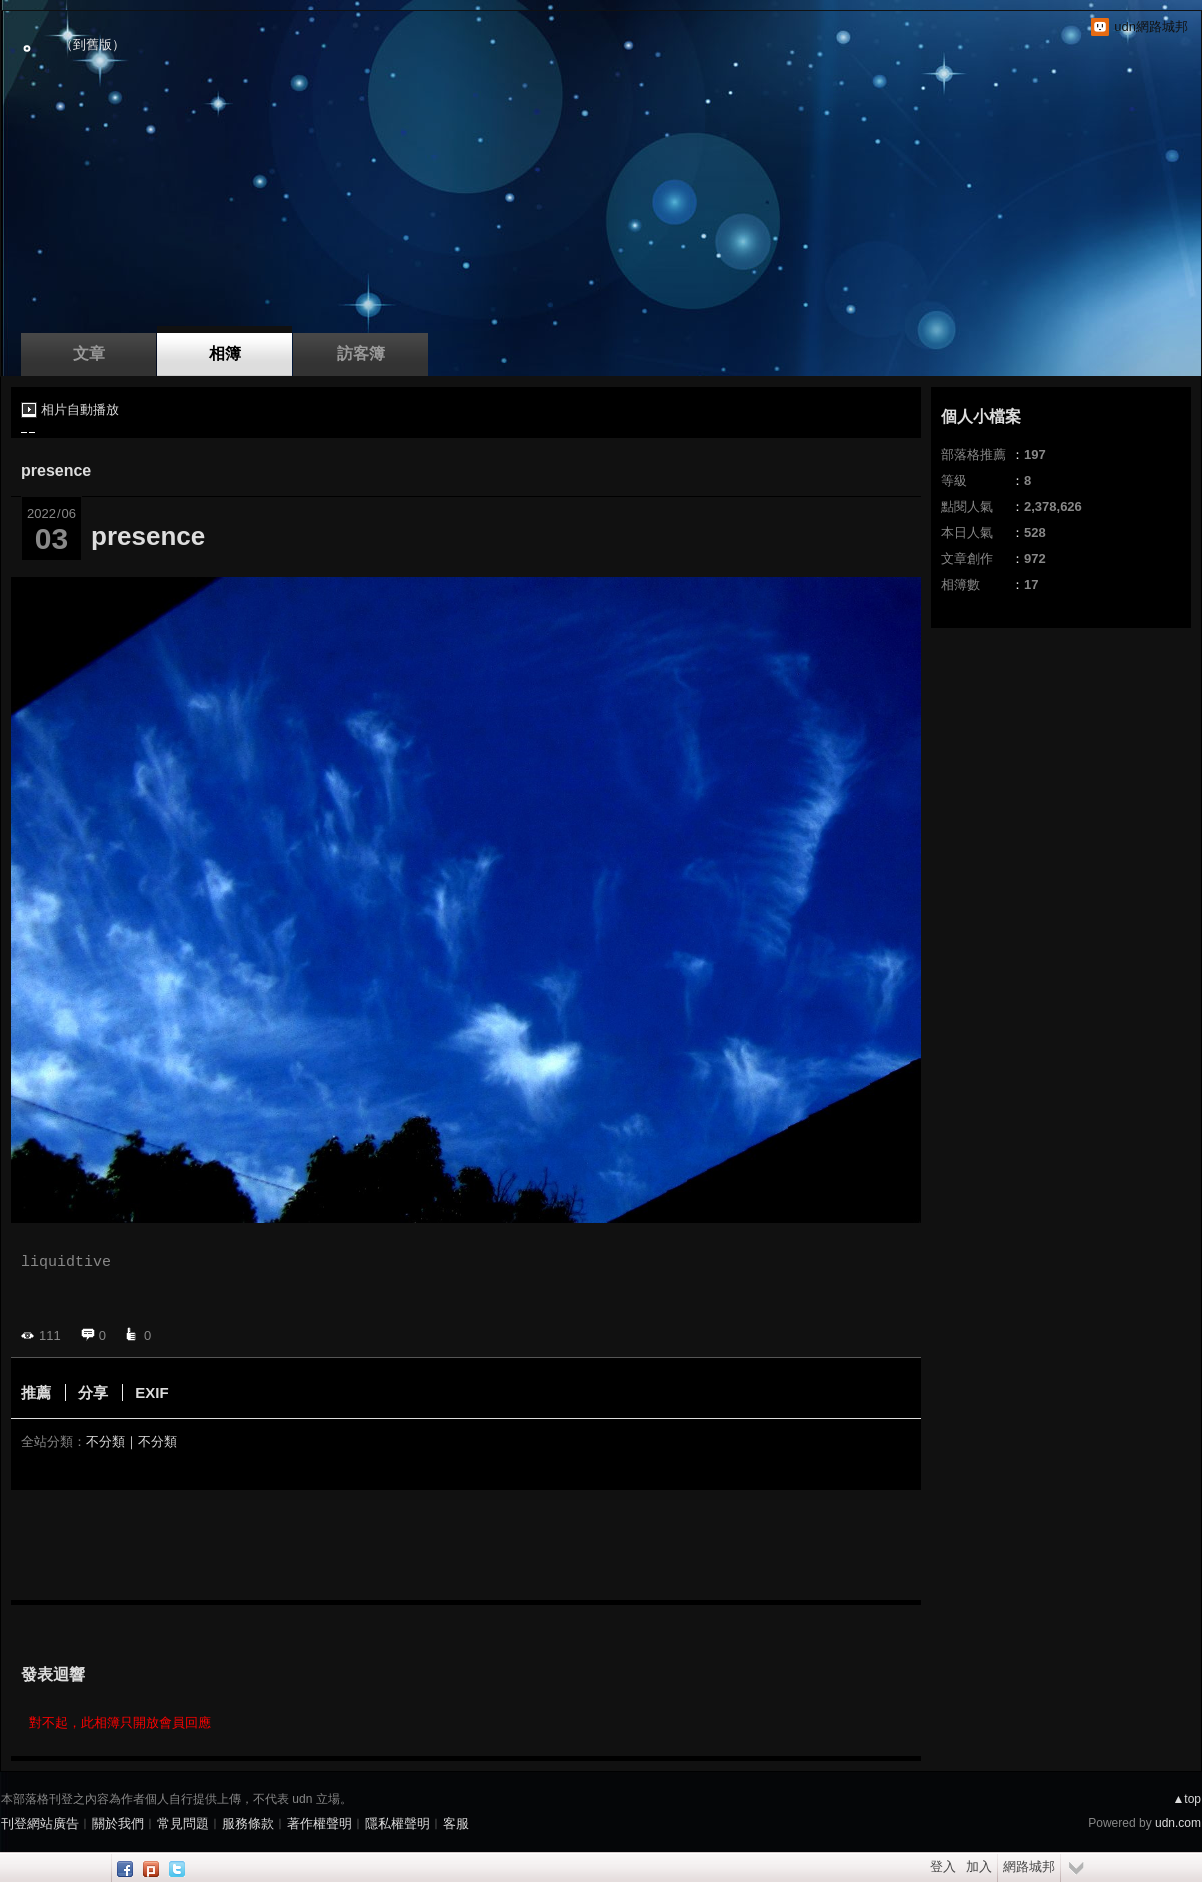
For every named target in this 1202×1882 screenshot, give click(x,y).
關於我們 (118, 1823)
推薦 (36, 1392)
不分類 (105, 1441)
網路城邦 (1029, 1866)
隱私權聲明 (397, 1823)
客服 (456, 1823)
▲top (1186, 1799)
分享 (93, 1392)
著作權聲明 (319, 1823)
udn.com (1178, 1823)
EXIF (151, 1392)
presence (56, 470)
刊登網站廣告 (40, 1823)
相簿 (225, 353)
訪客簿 (361, 353)
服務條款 (248, 1823)
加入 (979, 1866)
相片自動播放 (80, 409)
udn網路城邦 (1151, 26)
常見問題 (183, 1823)
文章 (89, 353)
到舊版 (92, 44)
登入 (943, 1866)
